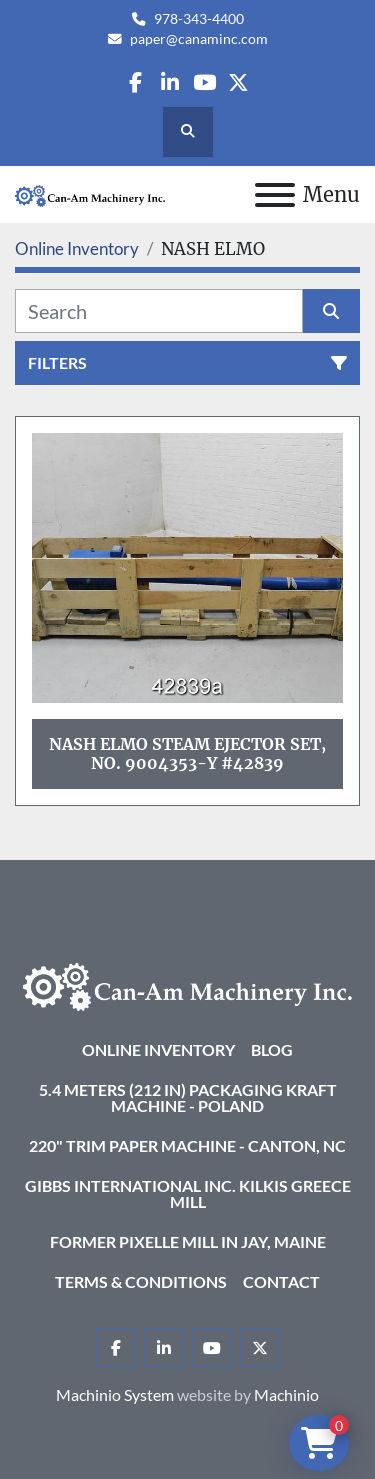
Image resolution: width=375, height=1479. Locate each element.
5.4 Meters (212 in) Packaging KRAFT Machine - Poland (188, 1097)
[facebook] (135, 82)
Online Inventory (158, 1049)
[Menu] (275, 195)
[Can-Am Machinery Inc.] (187, 984)
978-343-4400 (199, 19)
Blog (272, 1049)
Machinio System (115, 1394)
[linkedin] (169, 82)
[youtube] (204, 82)
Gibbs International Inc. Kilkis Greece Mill (188, 1193)
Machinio (286, 1394)
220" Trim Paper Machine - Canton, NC (187, 1145)
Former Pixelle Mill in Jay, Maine (188, 1241)
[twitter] (238, 82)
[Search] (159, 311)
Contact (281, 1281)
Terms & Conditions (141, 1281)
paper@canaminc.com (199, 39)
